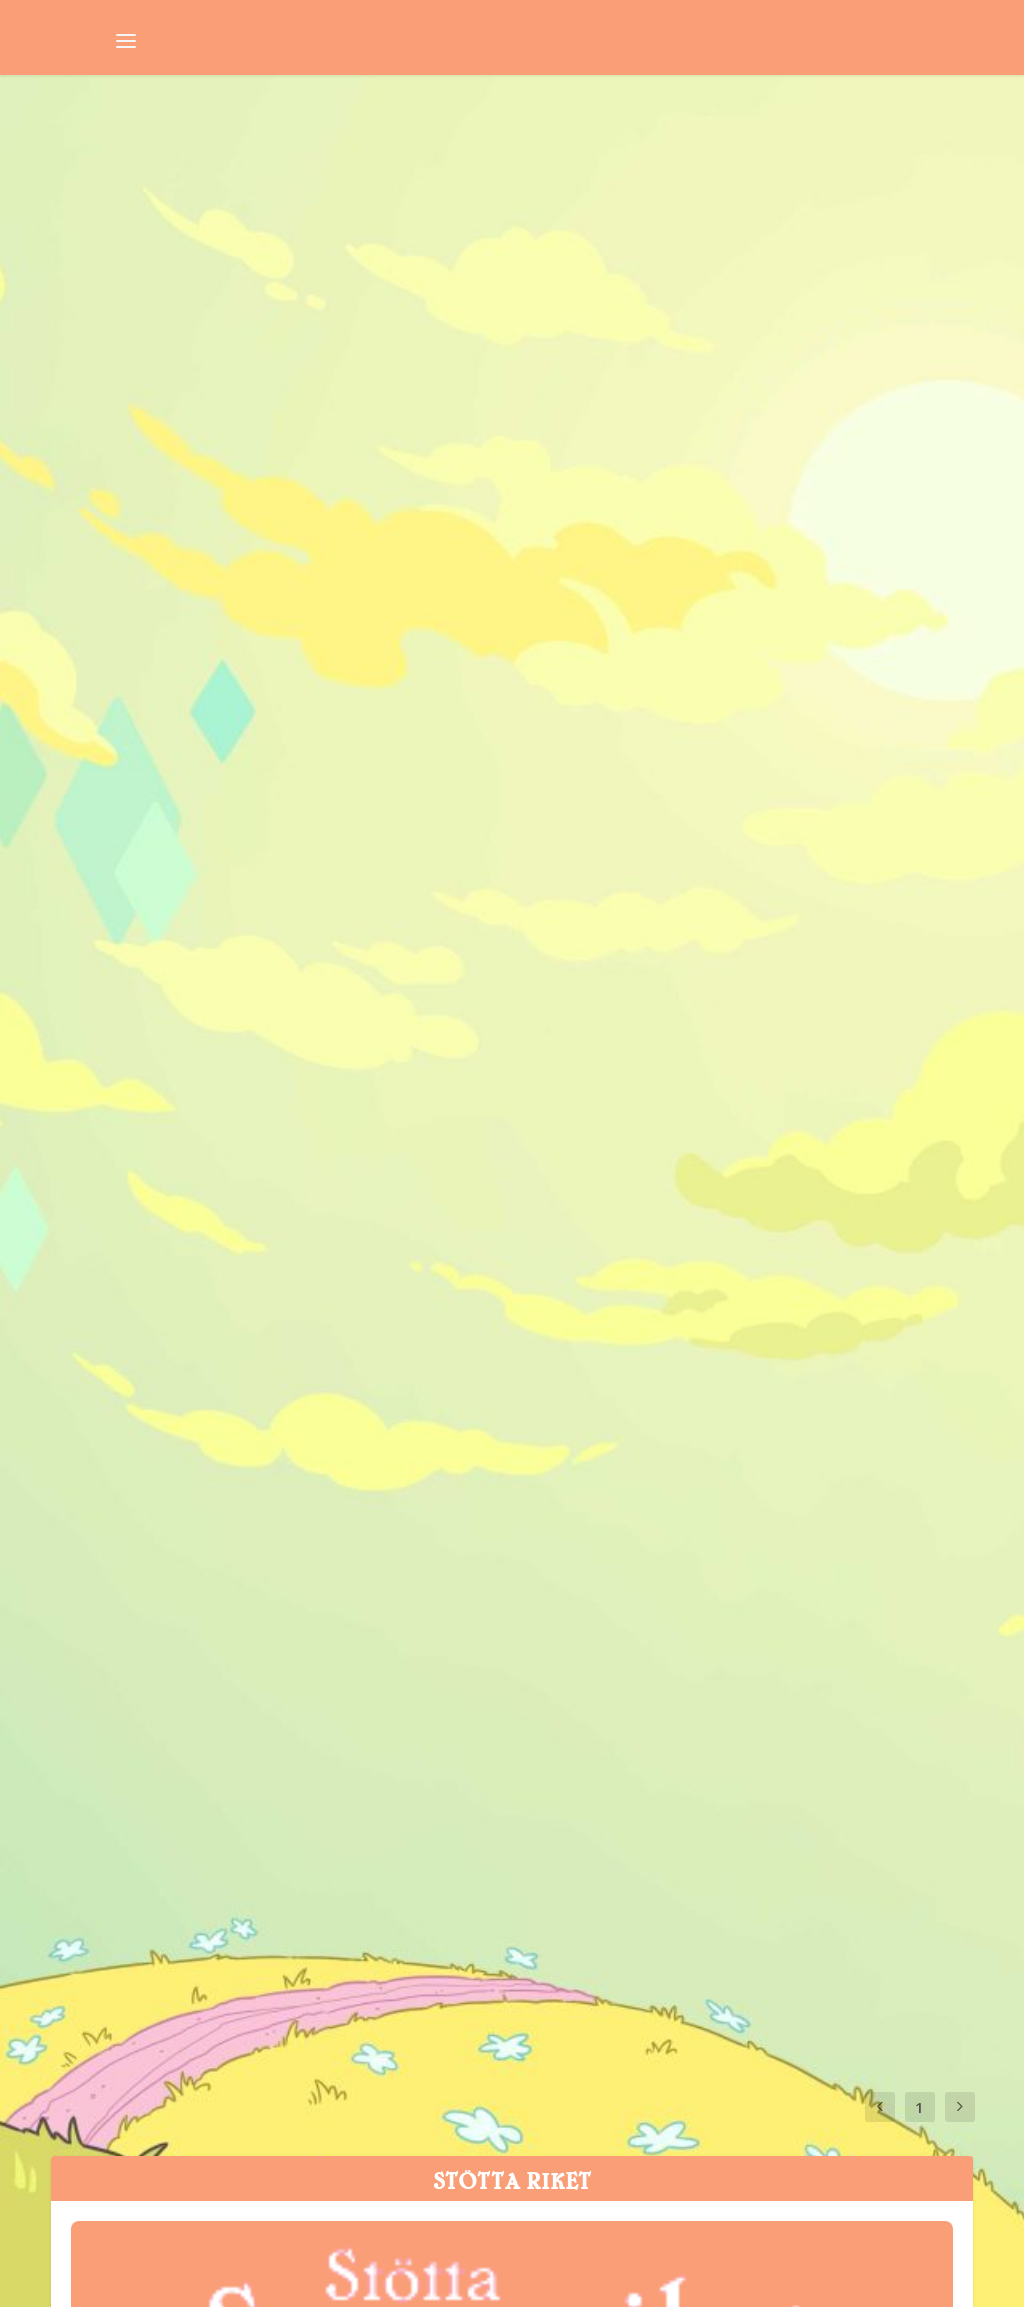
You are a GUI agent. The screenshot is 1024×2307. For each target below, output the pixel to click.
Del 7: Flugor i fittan (670, 815)
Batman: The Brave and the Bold (326, 188)
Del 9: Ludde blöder (668, 611)
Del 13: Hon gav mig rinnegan (732, 151)
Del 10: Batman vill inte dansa (248, 611)
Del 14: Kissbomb (167, 151)
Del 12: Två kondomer (198, 381)
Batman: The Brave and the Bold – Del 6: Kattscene (263, 1112)
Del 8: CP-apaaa (158, 866)
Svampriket (106, 188)
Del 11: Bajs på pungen (686, 355)
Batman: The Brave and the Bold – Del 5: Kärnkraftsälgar (748, 1010)
